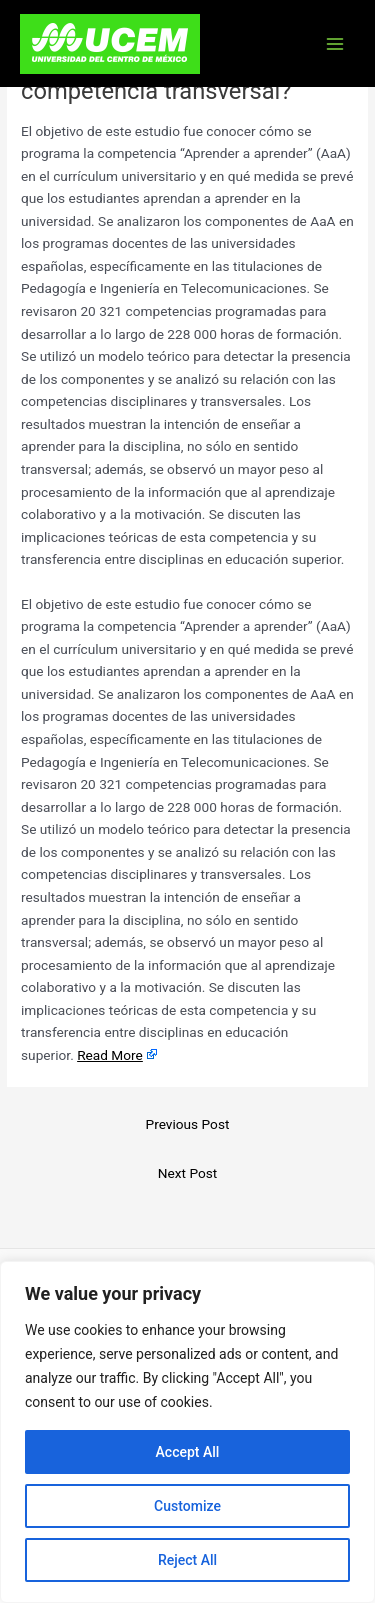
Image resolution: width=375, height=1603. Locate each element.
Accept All (188, 1452)
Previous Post (188, 1124)
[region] (187, 1432)
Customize (187, 1506)
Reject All (187, 1560)
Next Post (188, 1173)
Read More (110, 1055)
